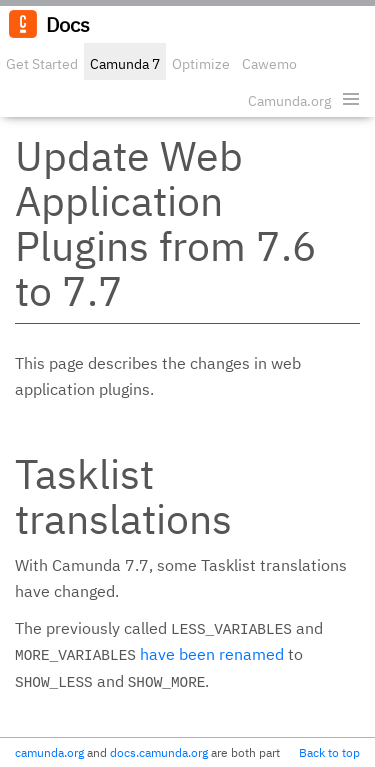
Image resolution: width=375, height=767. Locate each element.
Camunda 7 (125, 64)
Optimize (201, 64)
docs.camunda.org (159, 752)
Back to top (329, 752)
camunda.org (49, 752)
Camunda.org (289, 101)
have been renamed (212, 654)
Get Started (42, 64)
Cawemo (269, 64)
